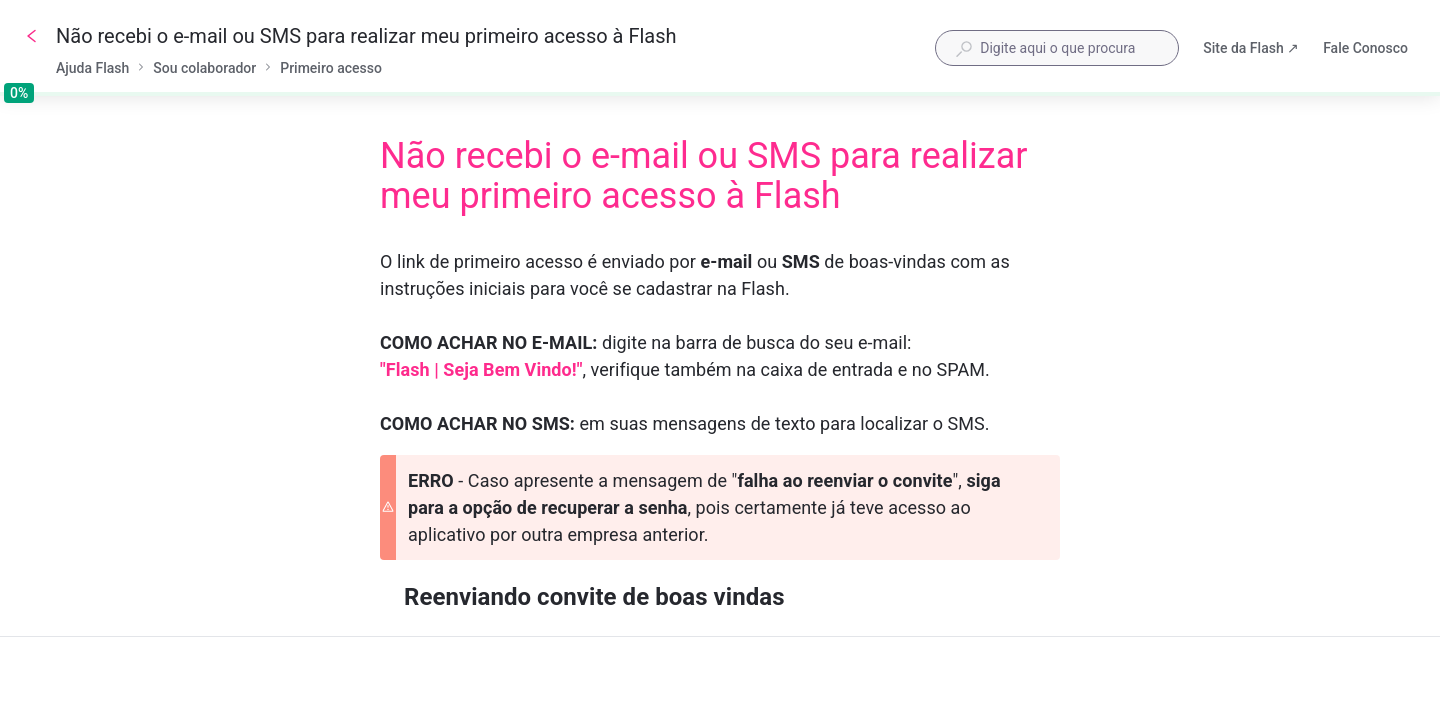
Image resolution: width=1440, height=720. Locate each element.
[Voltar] (32, 36)
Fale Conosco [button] (1365, 48)
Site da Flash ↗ (1251, 50)
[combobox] (1057, 48)
